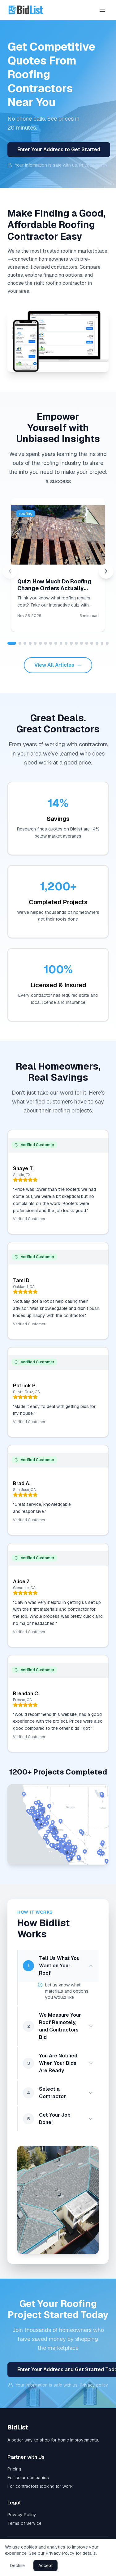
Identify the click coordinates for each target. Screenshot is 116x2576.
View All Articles (58, 665)
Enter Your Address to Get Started (58, 149)
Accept (45, 2565)
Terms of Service (24, 2523)
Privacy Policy (21, 2514)
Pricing (14, 2469)
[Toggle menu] (102, 10)
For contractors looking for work (40, 2486)
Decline (17, 2565)
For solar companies (28, 2477)
